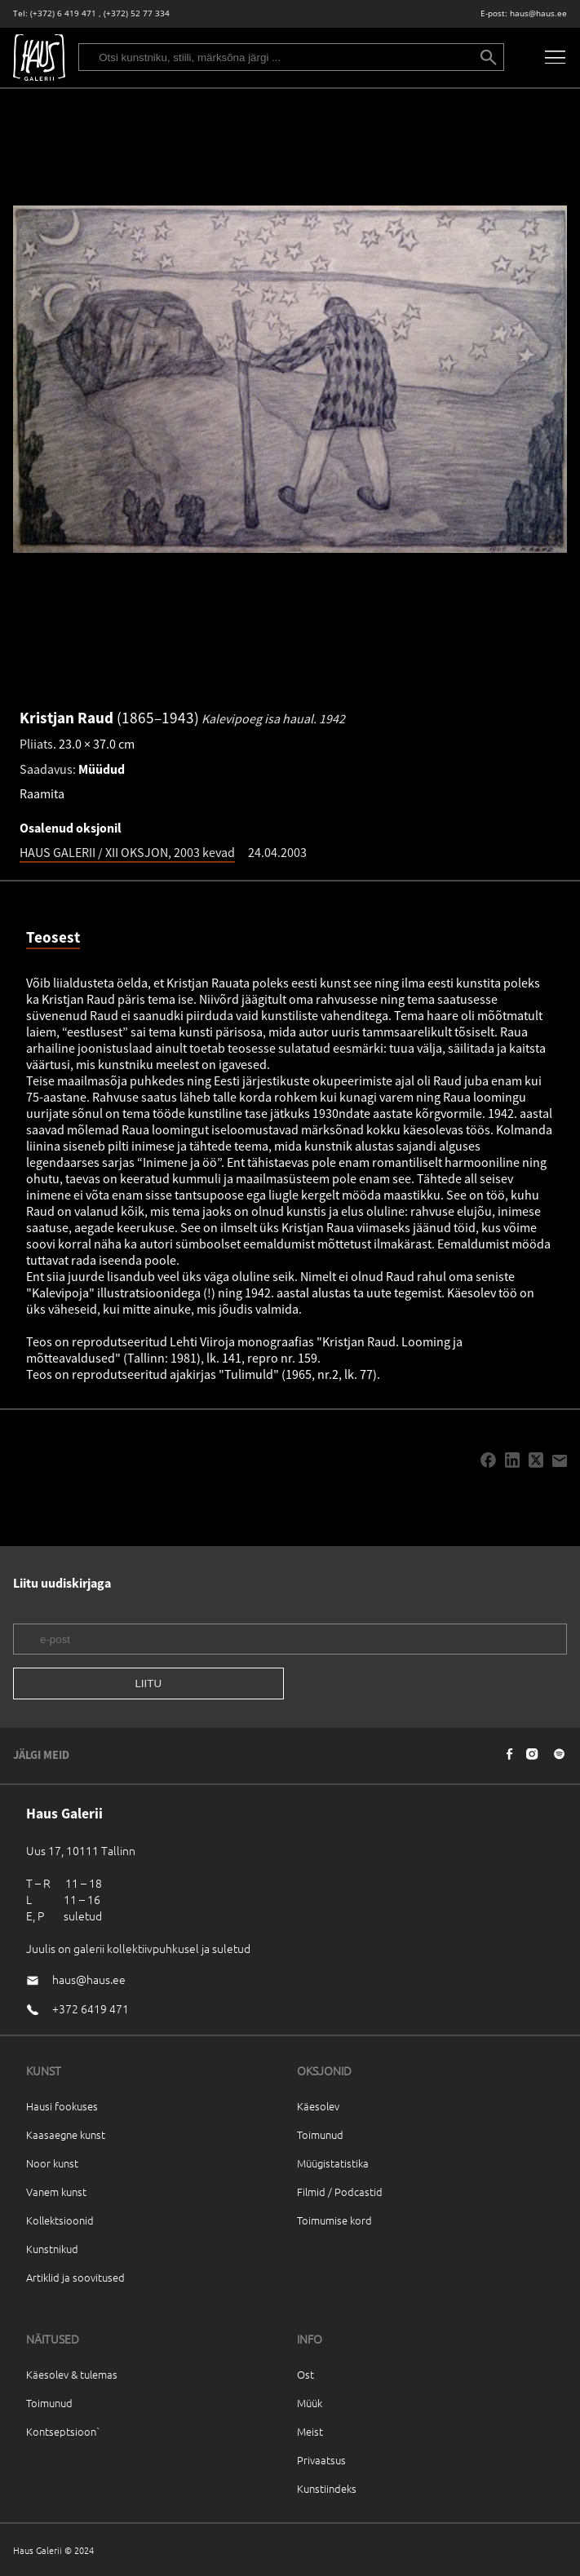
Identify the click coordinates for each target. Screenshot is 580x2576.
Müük (309, 2402)
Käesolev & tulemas (71, 2374)
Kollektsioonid (60, 2220)
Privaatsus (321, 2460)
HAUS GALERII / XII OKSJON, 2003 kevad (127, 852)
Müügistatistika (333, 2163)
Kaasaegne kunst (65, 2134)
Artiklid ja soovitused (75, 2277)
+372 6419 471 (90, 2008)
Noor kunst (52, 2163)
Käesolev (318, 2106)
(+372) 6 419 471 (63, 13)
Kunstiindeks (326, 2488)
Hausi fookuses (62, 2106)
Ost (305, 2374)
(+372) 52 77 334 (137, 13)
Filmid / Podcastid (340, 2191)
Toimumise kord (334, 2220)
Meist (310, 2431)
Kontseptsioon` (63, 2431)
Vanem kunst (56, 2191)
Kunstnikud (52, 2248)
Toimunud (320, 2134)
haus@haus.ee (538, 13)
